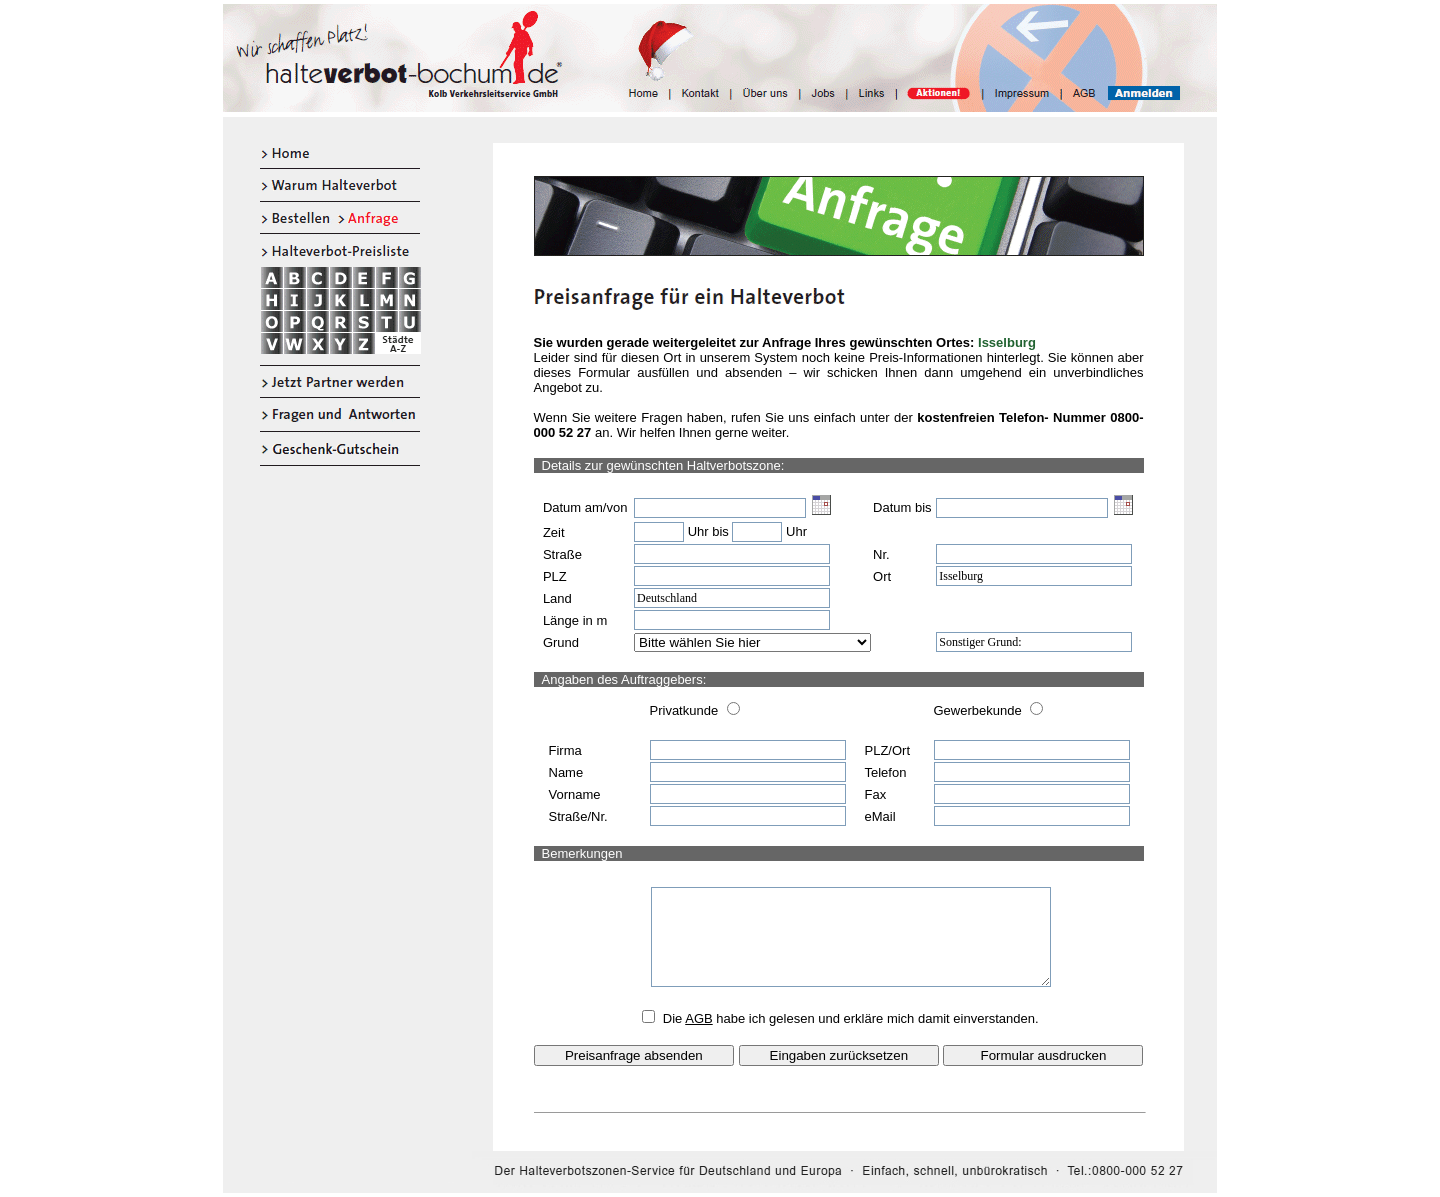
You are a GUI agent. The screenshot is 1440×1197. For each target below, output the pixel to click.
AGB (698, 1018)
